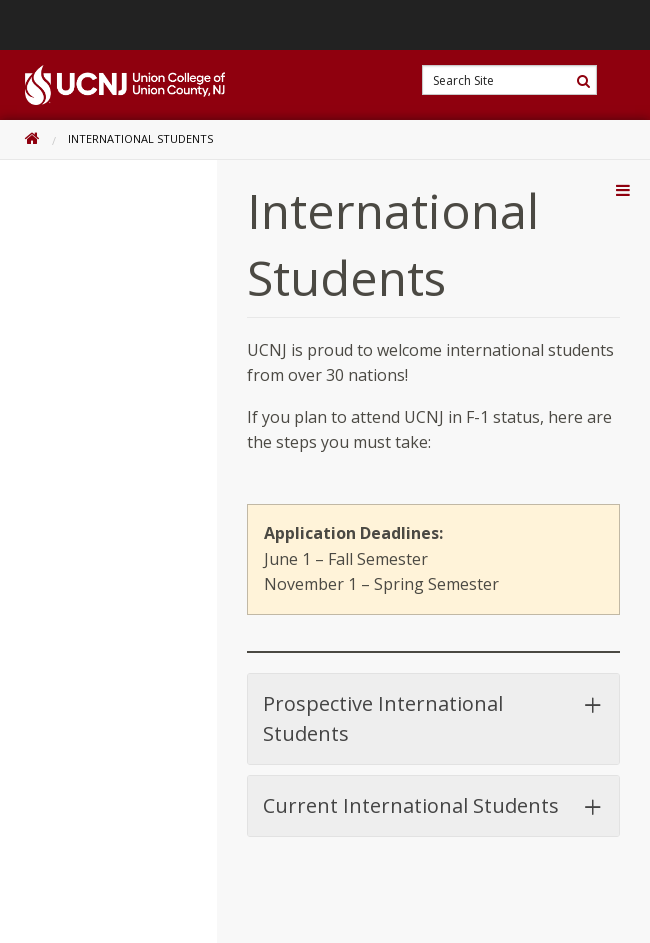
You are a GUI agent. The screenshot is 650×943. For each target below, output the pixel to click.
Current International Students (433, 806)
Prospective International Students (433, 718)
